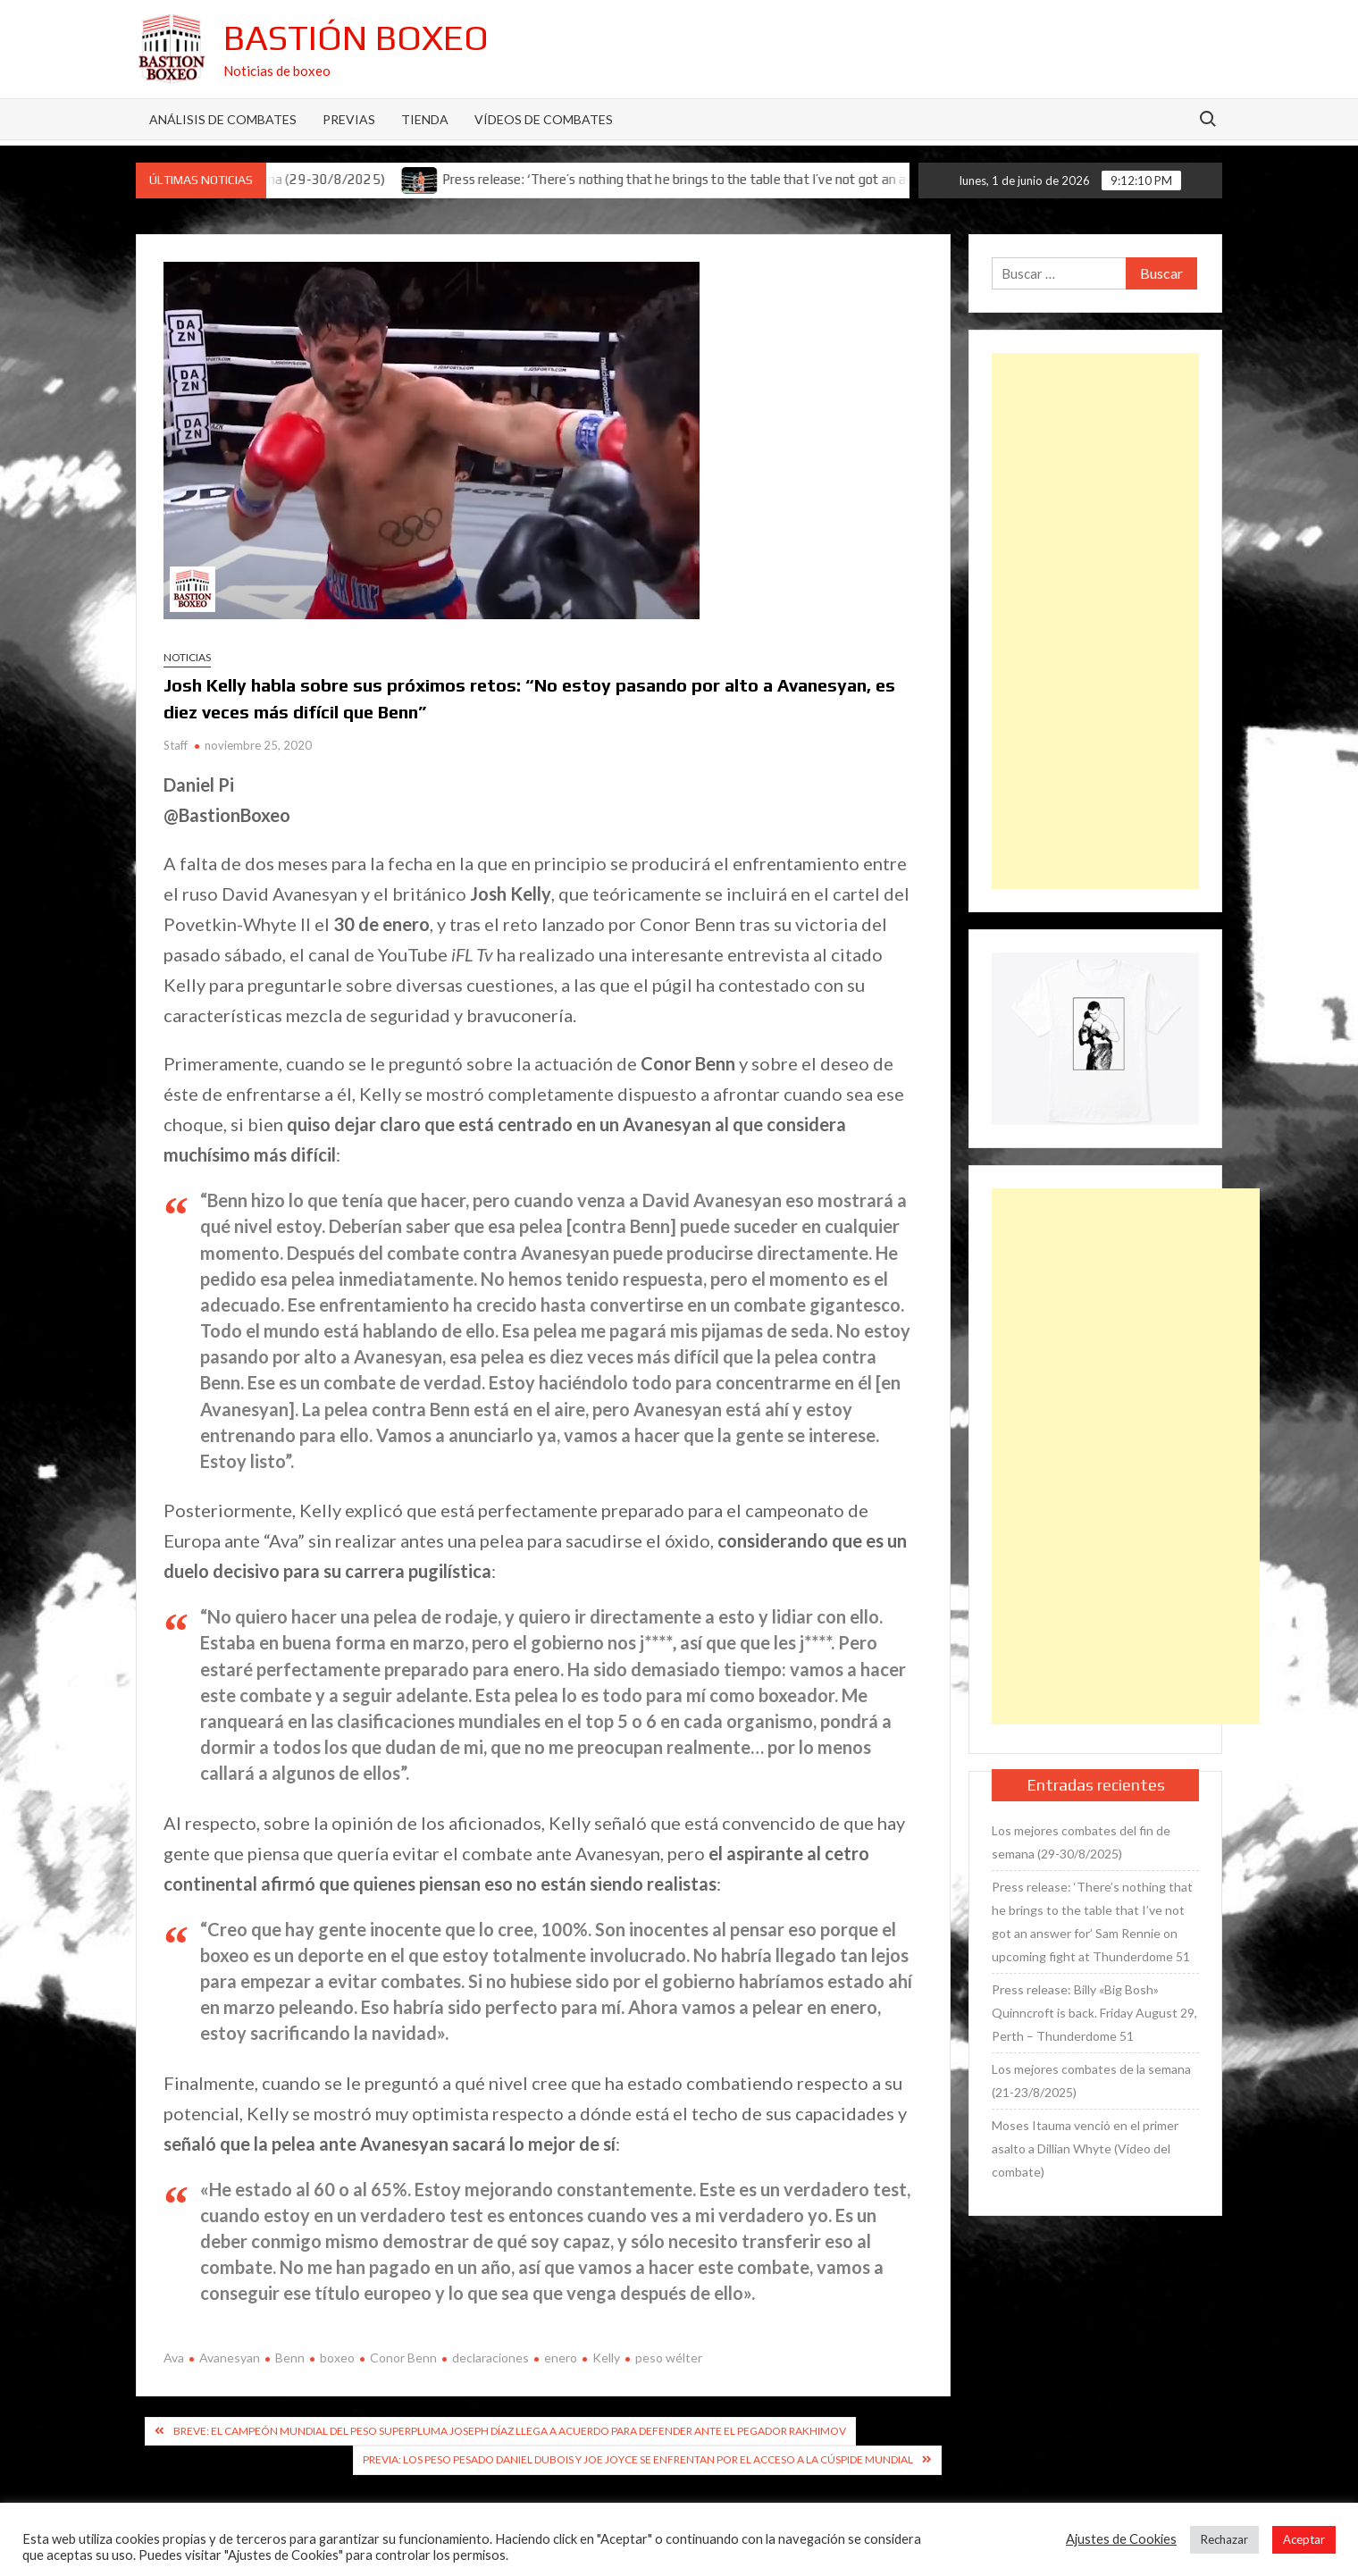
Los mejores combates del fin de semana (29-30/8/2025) (1081, 1842)
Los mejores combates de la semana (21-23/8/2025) (1091, 2080)
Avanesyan (229, 2357)
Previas (349, 119)
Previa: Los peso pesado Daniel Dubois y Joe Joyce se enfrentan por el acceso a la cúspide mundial (638, 2459)
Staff (175, 745)
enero (560, 2357)
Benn (290, 2357)
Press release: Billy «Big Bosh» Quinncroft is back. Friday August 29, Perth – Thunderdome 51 (1094, 2012)
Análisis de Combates (223, 119)
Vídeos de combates (543, 119)
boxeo (337, 2357)
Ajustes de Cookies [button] (1121, 2539)
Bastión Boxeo (356, 37)
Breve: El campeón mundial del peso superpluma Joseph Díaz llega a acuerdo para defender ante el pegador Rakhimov (509, 2431)
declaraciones (490, 2357)
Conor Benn (403, 2357)
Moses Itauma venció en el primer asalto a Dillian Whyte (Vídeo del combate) (1085, 2148)
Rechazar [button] (1224, 2539)
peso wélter (668, 2357)
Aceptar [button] (1304, 2539)
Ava (173, 2357)
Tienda (424, 119)
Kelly (606, 2357)
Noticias (187, 657)
